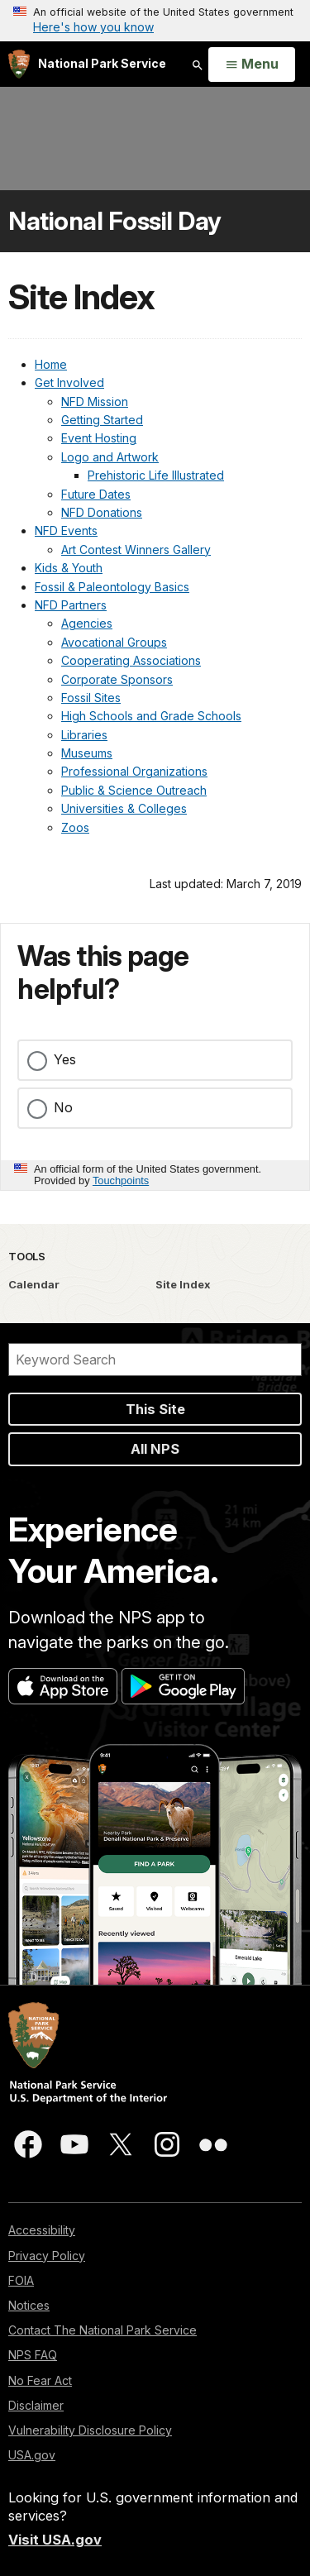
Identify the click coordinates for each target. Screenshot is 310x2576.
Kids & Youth (69, 568)
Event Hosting (98, 438)
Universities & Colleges (124, 808)
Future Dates (96, 494)
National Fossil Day (115, 221)
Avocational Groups (114, 642)
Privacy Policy (46, 2256)
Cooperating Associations (131, 660)
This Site (155, 1409)
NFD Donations (101, 512)
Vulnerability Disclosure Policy (90, 2430)
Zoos (75, 827)
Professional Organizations (134, 771)
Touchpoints (121, 1180)
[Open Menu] (251, 64)
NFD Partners (71, 605)
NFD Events (66, 530)
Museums (86, 753)
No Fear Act (40, 2380)
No (63, 1107)
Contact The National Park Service (102, 2330)
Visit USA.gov (55, 2539)
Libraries (84, 735)
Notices (29, 2305)
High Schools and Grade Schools (151, 716)
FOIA (21, 2280)
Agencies (86, 623)
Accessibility (41, 2230)
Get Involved (69, 382)
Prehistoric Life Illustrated (156, 475)
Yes (65, 1059)
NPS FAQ (32, 2355)
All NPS (155, 1449)
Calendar (34, 1284)
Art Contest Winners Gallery (136, 549)
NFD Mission (94, 401)
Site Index (183, 1284)
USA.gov (31, 2455)
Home (51, 364)
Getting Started (102, 420)
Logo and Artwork (110, 457)
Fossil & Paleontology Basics (112, 587)
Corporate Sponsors (117, 679)
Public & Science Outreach (134, 790)
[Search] (155, 1359)
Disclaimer (36, 2405)
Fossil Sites (91, 698)
